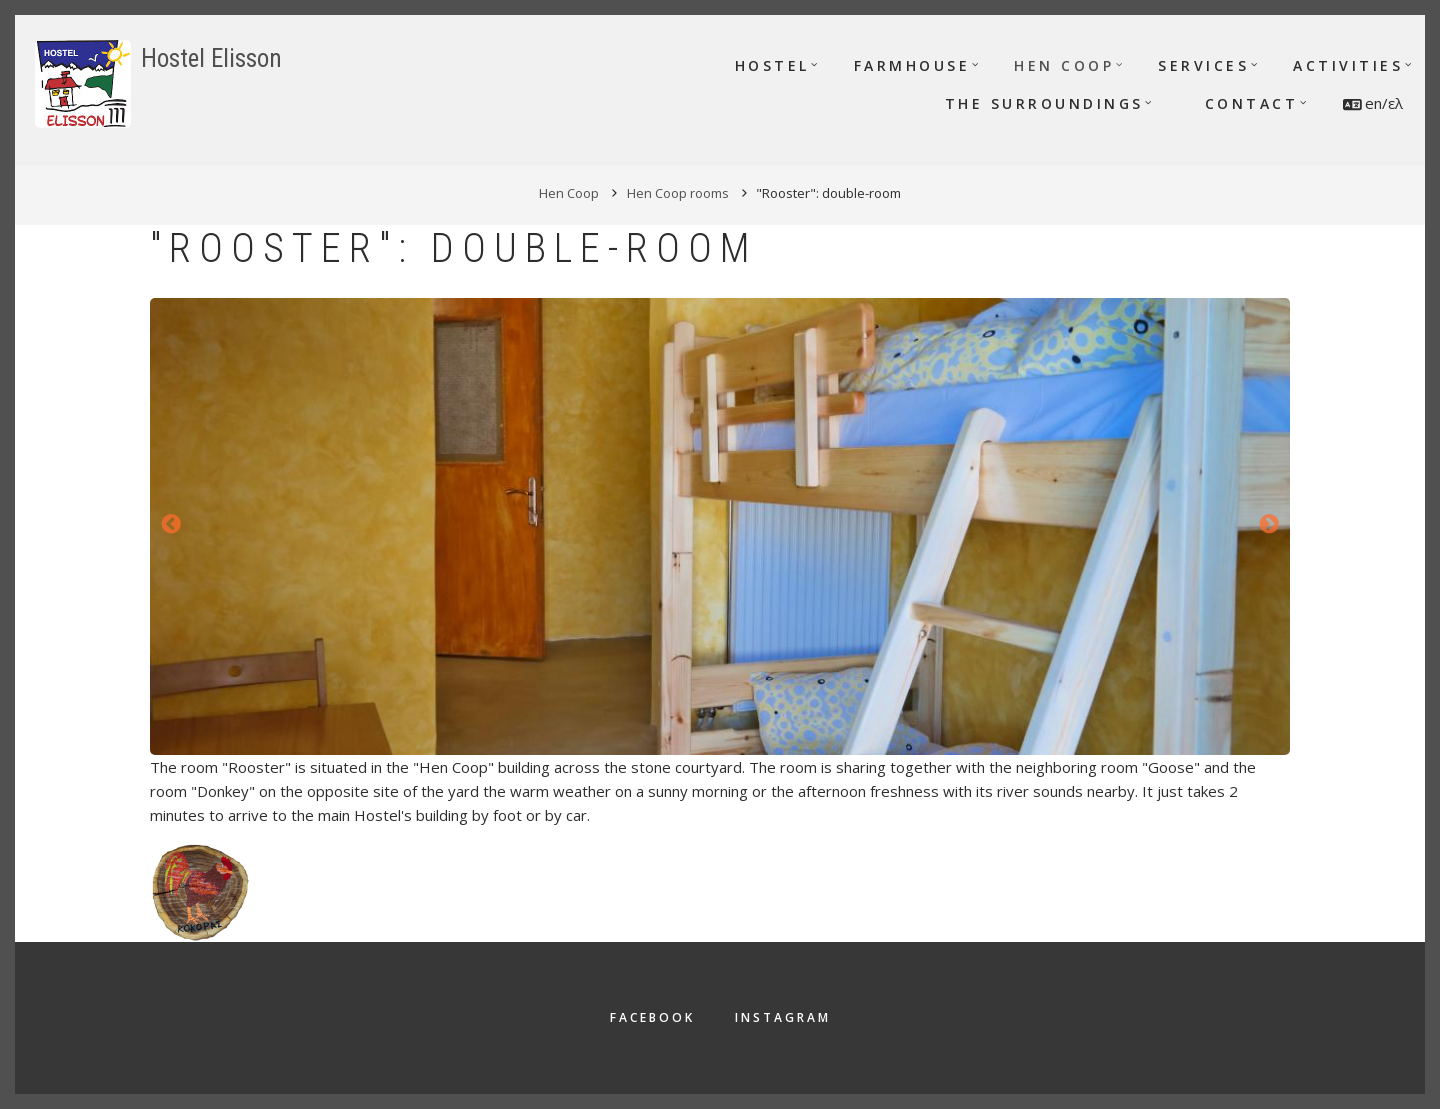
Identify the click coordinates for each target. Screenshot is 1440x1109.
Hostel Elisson (211, 58)
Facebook (652, 1017)
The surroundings (1044, 103)
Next (1269, 525)
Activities (1348, 65)
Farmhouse (912, 65)
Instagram (783, 1017)
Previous (171, 525)
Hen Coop (1064, 65)
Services (1203, 65)
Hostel (772, 65)
